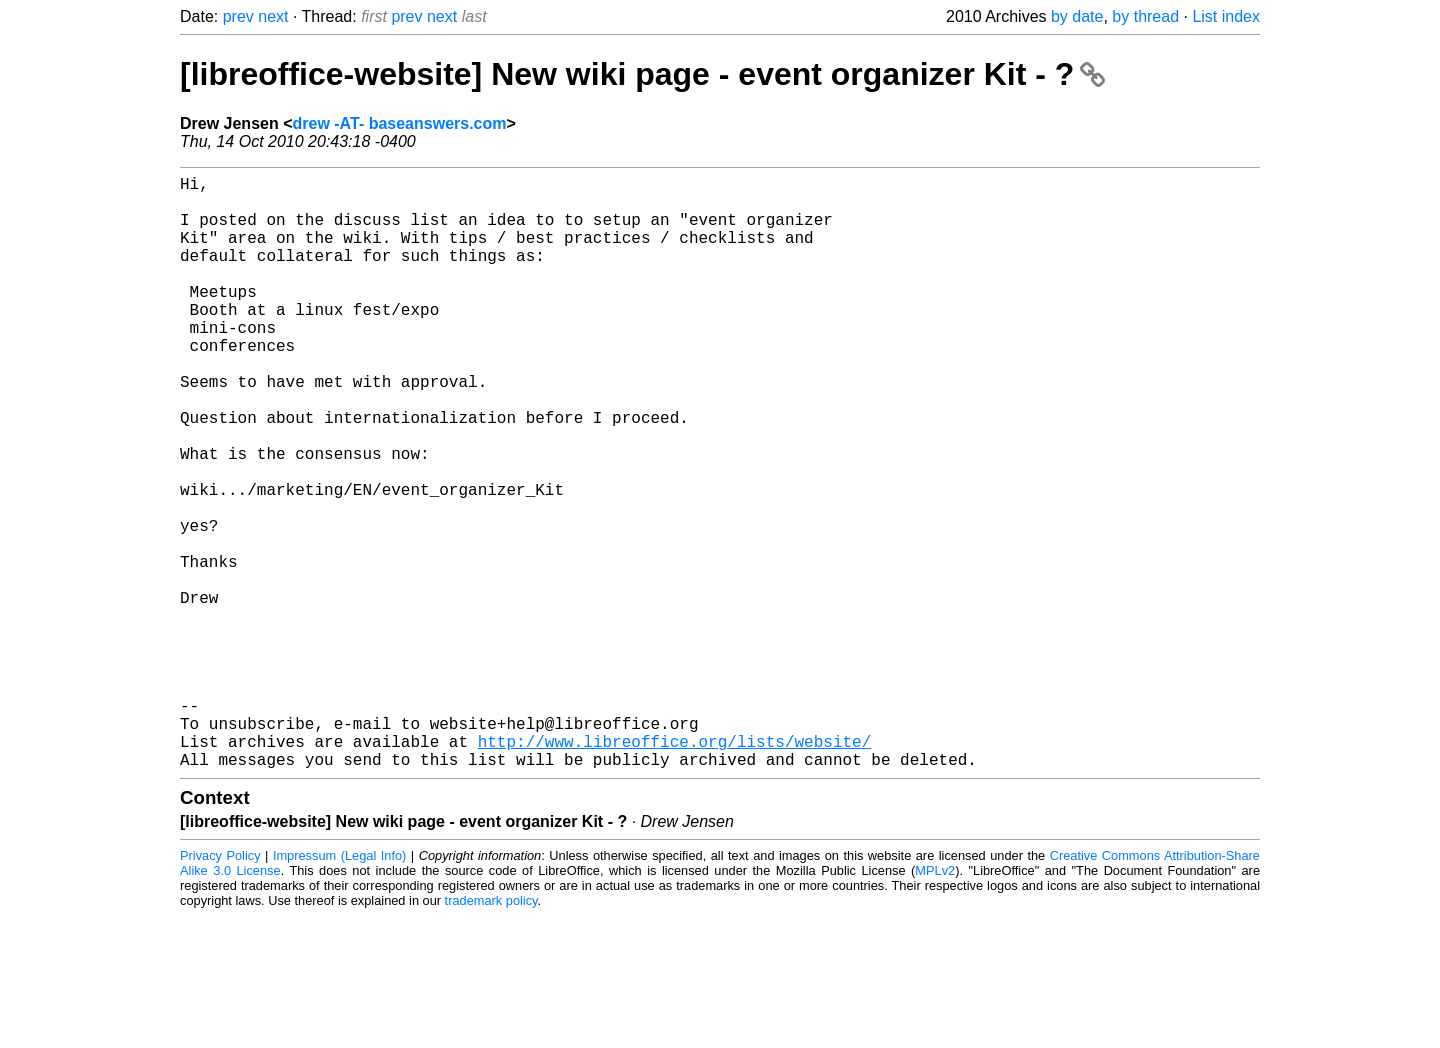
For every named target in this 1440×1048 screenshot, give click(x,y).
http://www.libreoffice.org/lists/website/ (675, 869)
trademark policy (491, 1032)
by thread (1145, 16)
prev (238, 16)
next (273, 16)
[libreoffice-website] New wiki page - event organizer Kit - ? (642, 74)
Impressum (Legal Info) (339, 987)
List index (1226, 16)
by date (1077, 16)
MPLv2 (935, 1002)
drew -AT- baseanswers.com (400, 123)
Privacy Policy (220, 987)
